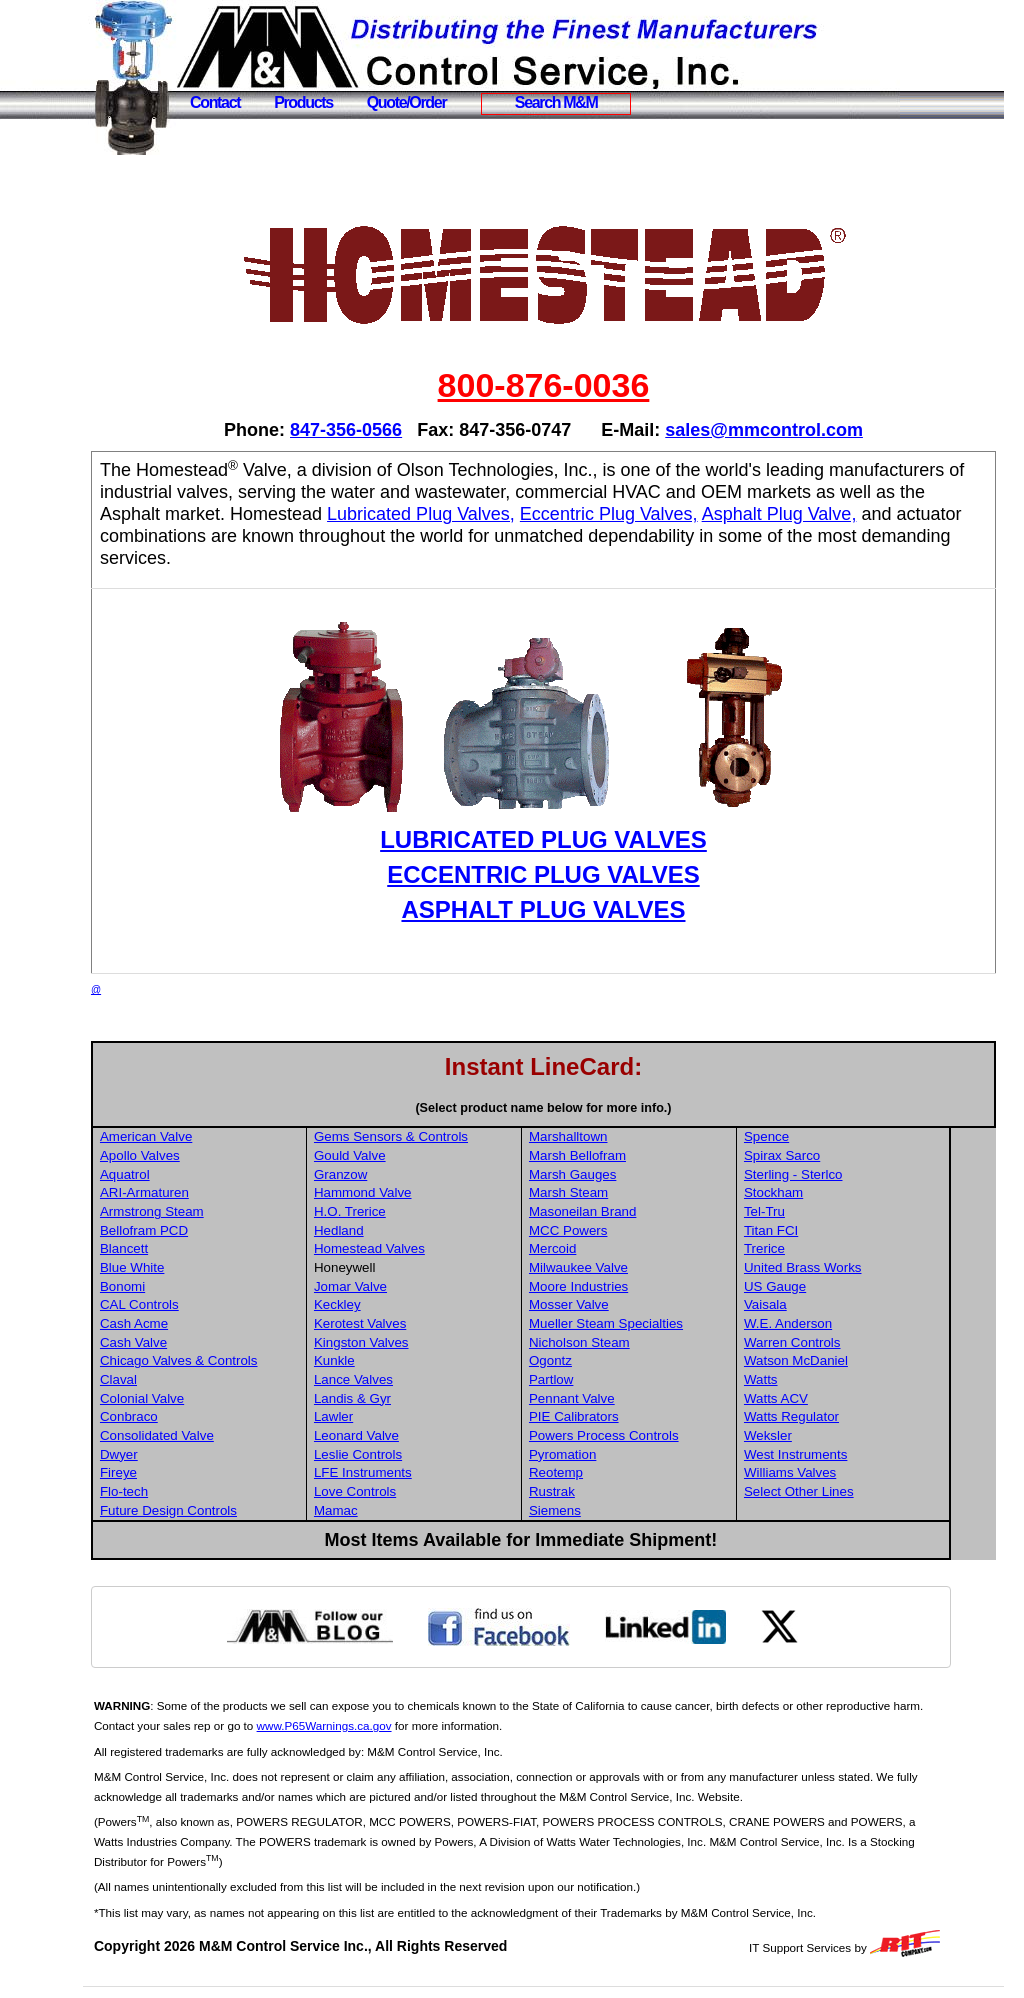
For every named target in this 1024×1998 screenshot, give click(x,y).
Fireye (189, 1472)
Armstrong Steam (223, 1211)
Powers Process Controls (662, 1435)
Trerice (816, 1248)
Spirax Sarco (834, 1155)
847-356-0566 (382, 430)
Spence (818, 1136)
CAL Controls (210, 1304)
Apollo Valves (211, 1155)
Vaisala (817, 1304)
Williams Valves (842, 1472)
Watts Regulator (843, 1416)
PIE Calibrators (632, 1416)
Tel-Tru (816, 1211)
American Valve (217, 1136)
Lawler (398, 1416)
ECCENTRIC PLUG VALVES (579, 874)
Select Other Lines (851, 1491)
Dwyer (190, 1454)
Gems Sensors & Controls (456, 1136)
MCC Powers (626, 1230)
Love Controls (420, 1491)
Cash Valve (204, 1342)
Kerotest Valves (425, 1323)
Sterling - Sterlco (845, 1174)
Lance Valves (418, 1379)
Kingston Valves (426, 1342)
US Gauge (827, 1286)
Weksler (820, 1435)
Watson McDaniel (848, 1360)
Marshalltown (626, 1136)
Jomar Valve (415, 1286)
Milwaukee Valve (636, 1267)
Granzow (405, 1174)
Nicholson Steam (637, 1342)
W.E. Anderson (840, 1323)
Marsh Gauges (630, 1174)
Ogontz (608, 1360)
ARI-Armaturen (215, 1192)
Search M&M (556, 102)
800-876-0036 (579, 385)
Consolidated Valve (228, 1435)
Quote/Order (407, 102)
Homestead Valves (434, 1248)
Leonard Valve (421, 1435)
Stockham (825, 1192)
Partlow (609, 1379)
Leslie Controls (423, 1454)
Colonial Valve (213, 1398)
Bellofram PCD (215, 1230)
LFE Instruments (428, 1472)
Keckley (402, 1304)
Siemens (613, 1510)
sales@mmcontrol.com (800, 430)
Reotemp (614, 1472)
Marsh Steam (626, 1192)
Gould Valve (415, 1155)
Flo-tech (195, 1491)
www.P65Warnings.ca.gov (428, 1725)
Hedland (404, 1230)
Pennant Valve (630, 1398)
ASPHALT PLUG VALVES (579, 909)
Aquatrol (196, 1174)
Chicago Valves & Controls (250, 1360)
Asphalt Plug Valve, (248, 536)
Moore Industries (636, 1286)
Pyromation (620, 1454)
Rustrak (610, 1491)
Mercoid (610, 1248)
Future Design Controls (239, 1510)
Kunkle (399, 1360)
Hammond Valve (428, 1192)
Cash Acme (205, 1323)
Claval (189, 1379)
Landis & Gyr (417, 1398)
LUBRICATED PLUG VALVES (579, 839)
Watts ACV (828, 1398)
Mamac (401, 1510)
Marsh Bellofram (635, 1155)
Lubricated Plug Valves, (674, 514)
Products (303, 102)
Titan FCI (823, 1230)
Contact (215, 102)
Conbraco (200, 1416)
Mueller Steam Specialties (664, 1323)
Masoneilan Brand (640, 1211)
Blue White (203, 1267)
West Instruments (847, 1454)
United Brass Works (855, 1267)
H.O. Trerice (415, 1211)
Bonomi (193, 1286)
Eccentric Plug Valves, (862, 514)
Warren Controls (844, 1342)
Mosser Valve (627, 1304)
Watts (813, 1379)
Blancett (195, 1248)
